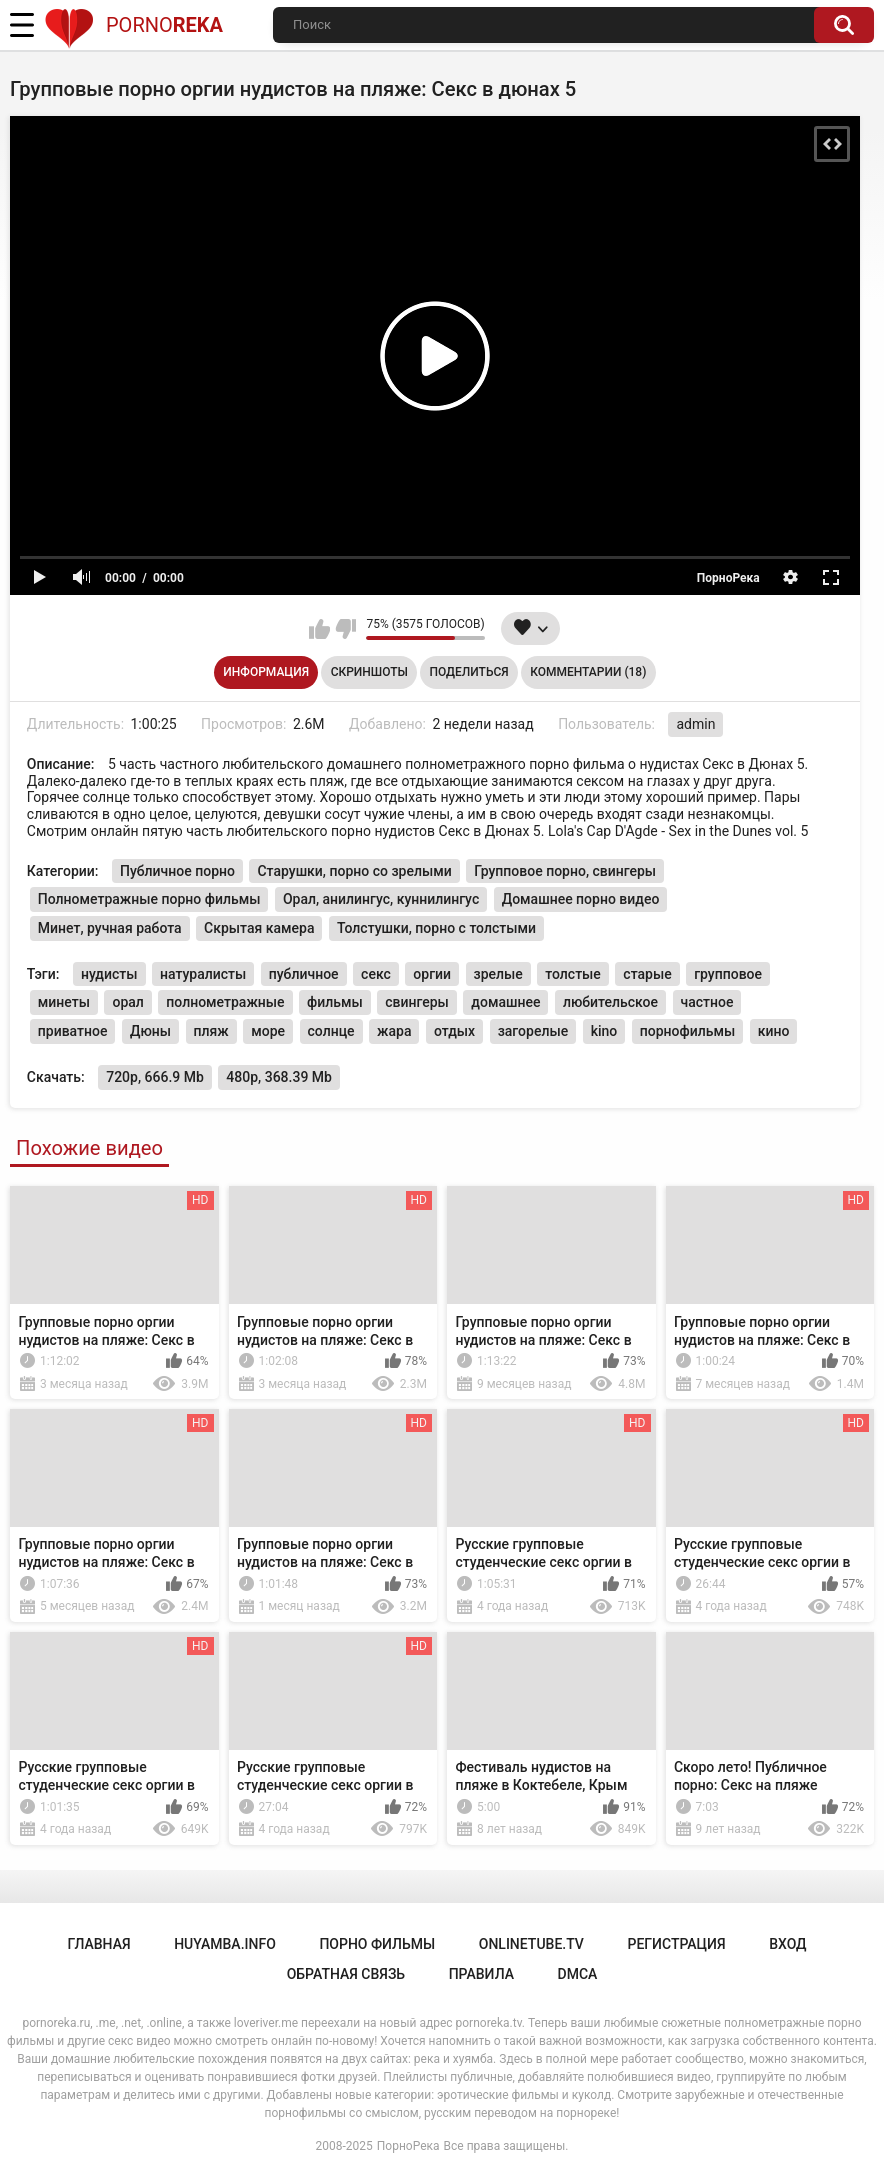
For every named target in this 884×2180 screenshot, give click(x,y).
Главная (98, 1944)
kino (604, 1031)
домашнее (505, 1002)
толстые (573, 974)
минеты (64, 1002)
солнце (331, 1031)
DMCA (578, 1974)
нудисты (109, 974)
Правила (481, 1974)
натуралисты (203, 974)
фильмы (335, 1002)
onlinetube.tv (531, 1944)
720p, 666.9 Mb (155, 1077)
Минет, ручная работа (110, 928)
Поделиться (468, 672)
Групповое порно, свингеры (565, 871)
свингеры (417, 1002)
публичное (304, 974)
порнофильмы (687, 1031)
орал (127, 1002)
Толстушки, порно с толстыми (436, 928)
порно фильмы (377, 1944)
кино (774, 1031)
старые (647, 974)
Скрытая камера (259, 928)
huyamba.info (225, 1944)
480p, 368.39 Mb (279, 1077)
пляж (211, 1031)
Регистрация (676, 1944)
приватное (73, 1031)
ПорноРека (408, 2146)
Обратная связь (346, 1974)
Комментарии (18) (588, 672)
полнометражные (225, 1002)
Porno (133, 25)
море (268, 1031)
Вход (787, 1944)
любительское (610, 1002)
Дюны (150, 1031)
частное (707, 1002)
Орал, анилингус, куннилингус (381, 899)
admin (695, 724)
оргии (432, 974)
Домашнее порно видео (581, 899)
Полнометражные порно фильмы (149, 899)
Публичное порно (177, 871)
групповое (728, 974)
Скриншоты (369, 672)
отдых (454, 1031)
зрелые (498, 974)
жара (394, 1031)
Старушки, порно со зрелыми (354, 871)
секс (376, 974)
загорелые (533, 1031)
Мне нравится (319, 629)
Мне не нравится (345, 629)
